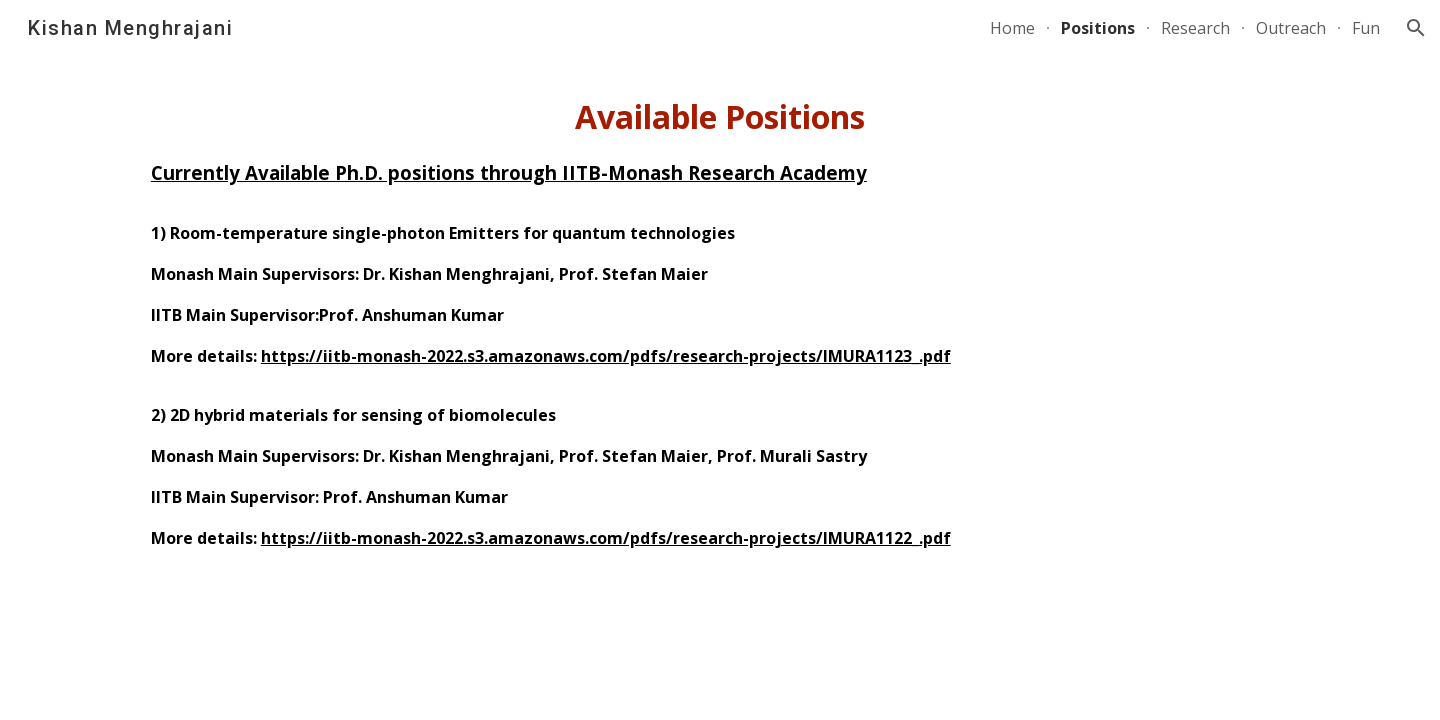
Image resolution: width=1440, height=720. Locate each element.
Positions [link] (1098, 28)
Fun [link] (1366, 28)
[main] (720, 330)
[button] (1416, 28)
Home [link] (1012, 28)
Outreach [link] (1291, 28)
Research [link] (1195, 28)
